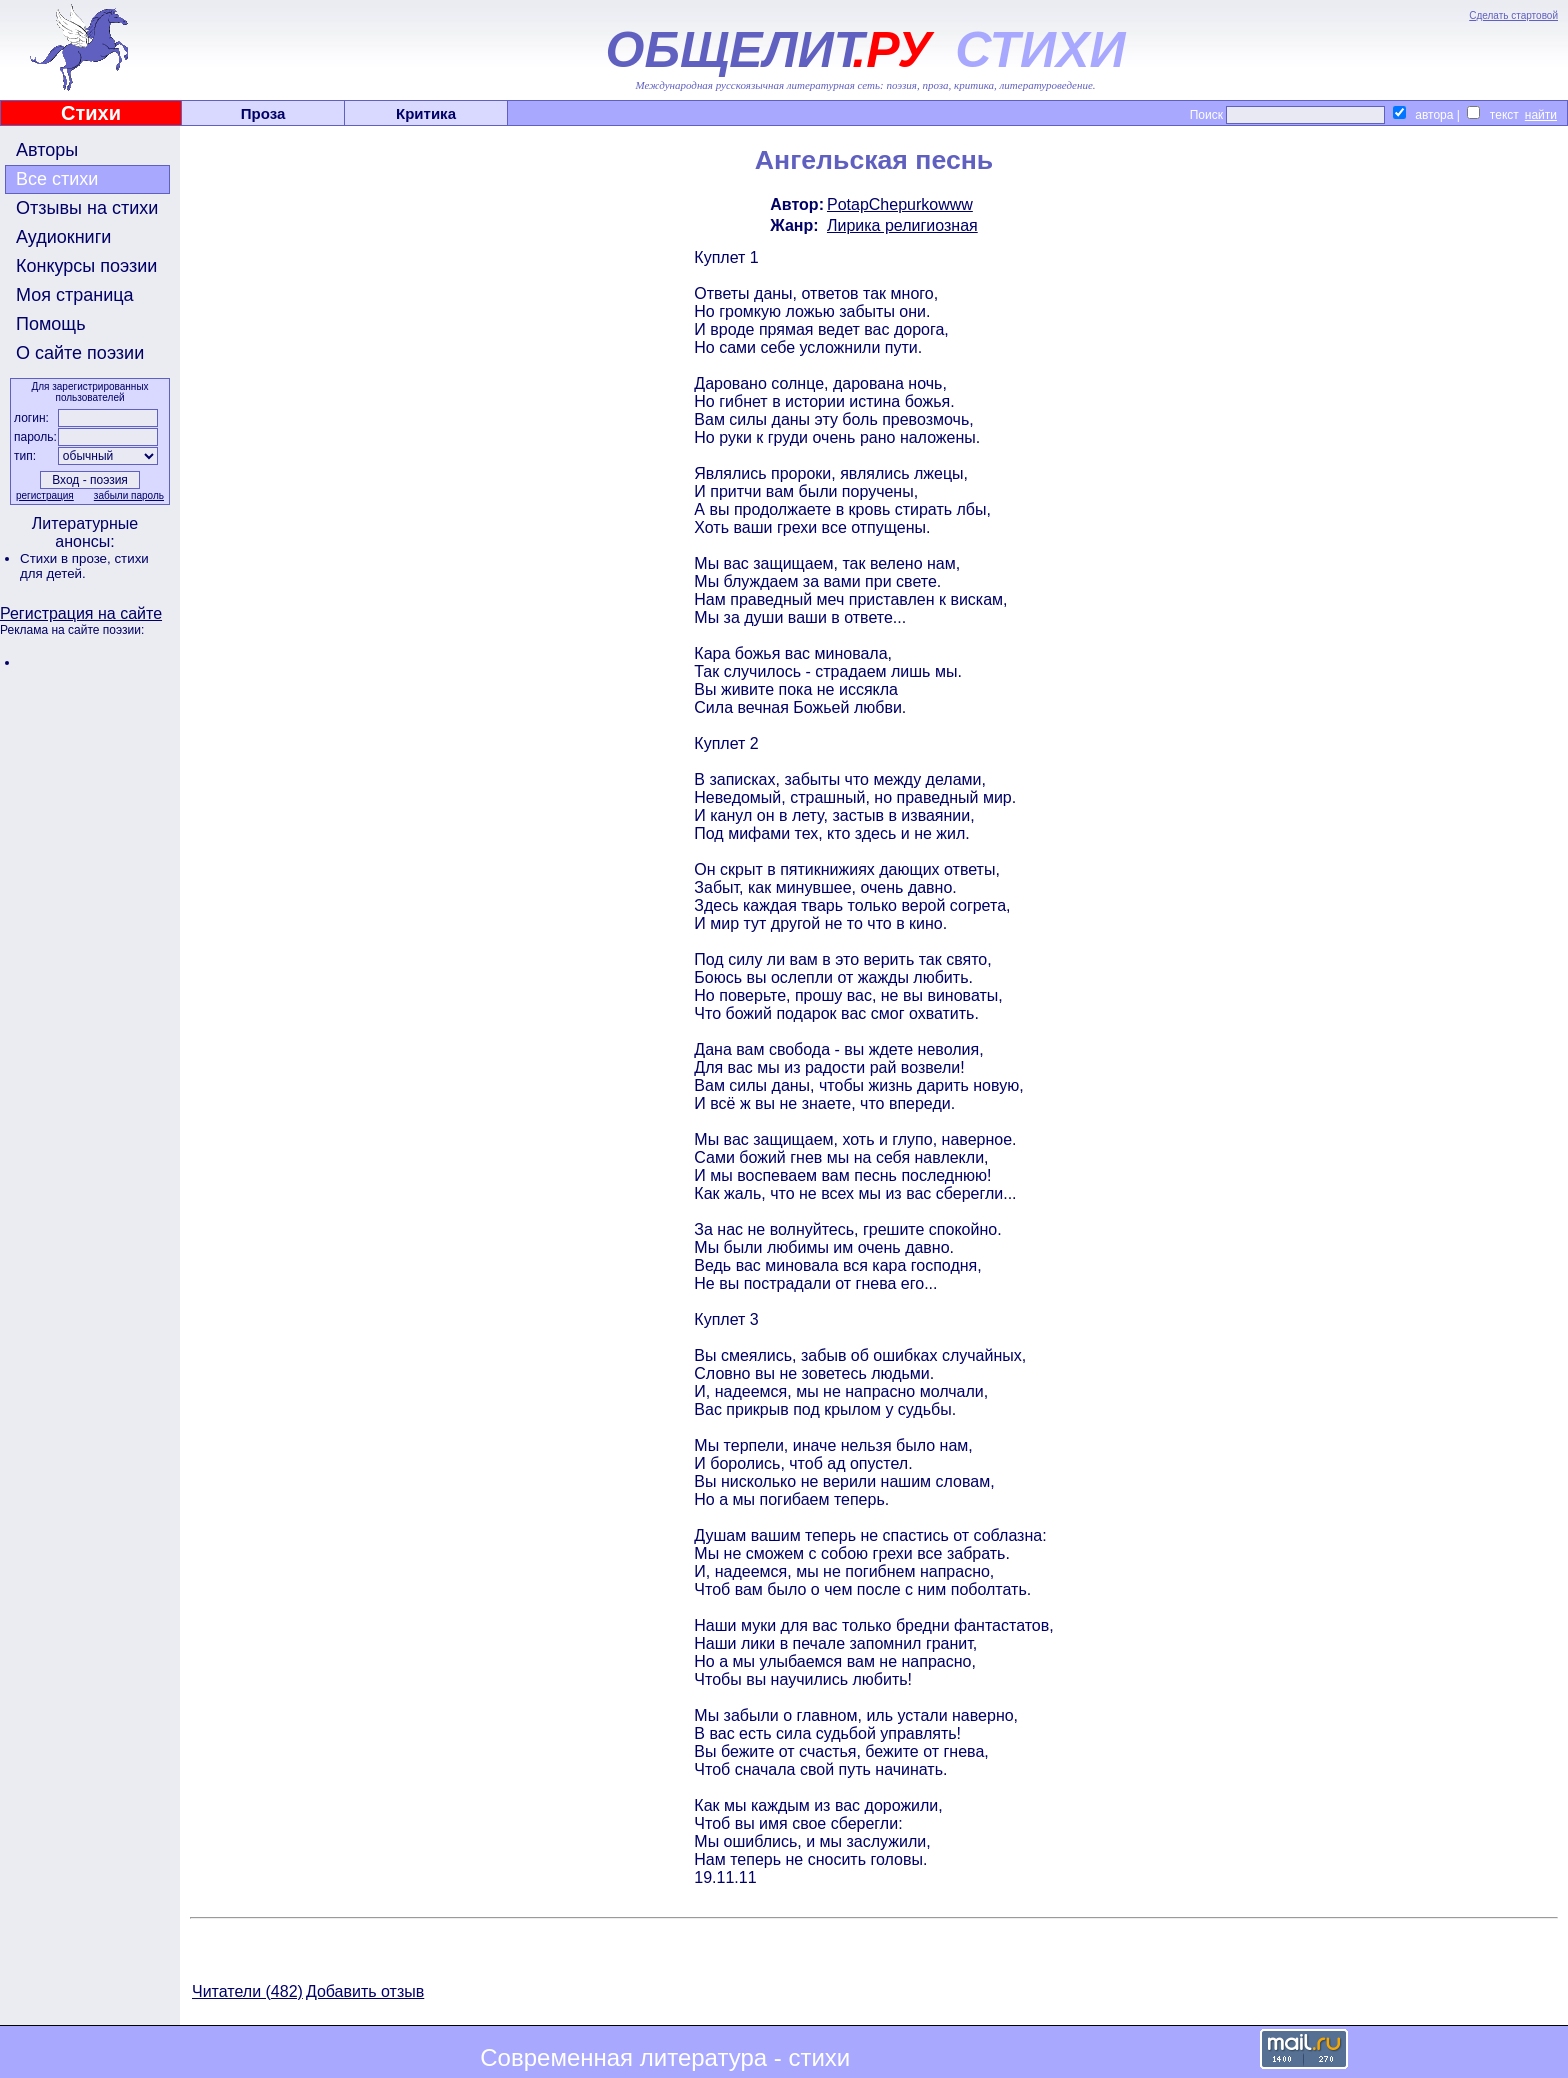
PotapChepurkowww (900, 204)
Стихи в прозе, (67, 558)
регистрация (45, 495)
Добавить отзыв (365, 1991)
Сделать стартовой (1513, 15)
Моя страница (75, 295)
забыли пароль (129, 495)
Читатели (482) (247, 1991)
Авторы (47, 150)
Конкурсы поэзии (86, 266)
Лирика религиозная (902, 225)
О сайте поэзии (80, 353)
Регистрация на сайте (81, 613)
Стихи (91, 113)
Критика (426, 113)
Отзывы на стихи (87, 208)
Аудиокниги (63, 237)
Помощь (51, 324)
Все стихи (57, 179)
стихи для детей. (84, 566)
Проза (263, 113)
